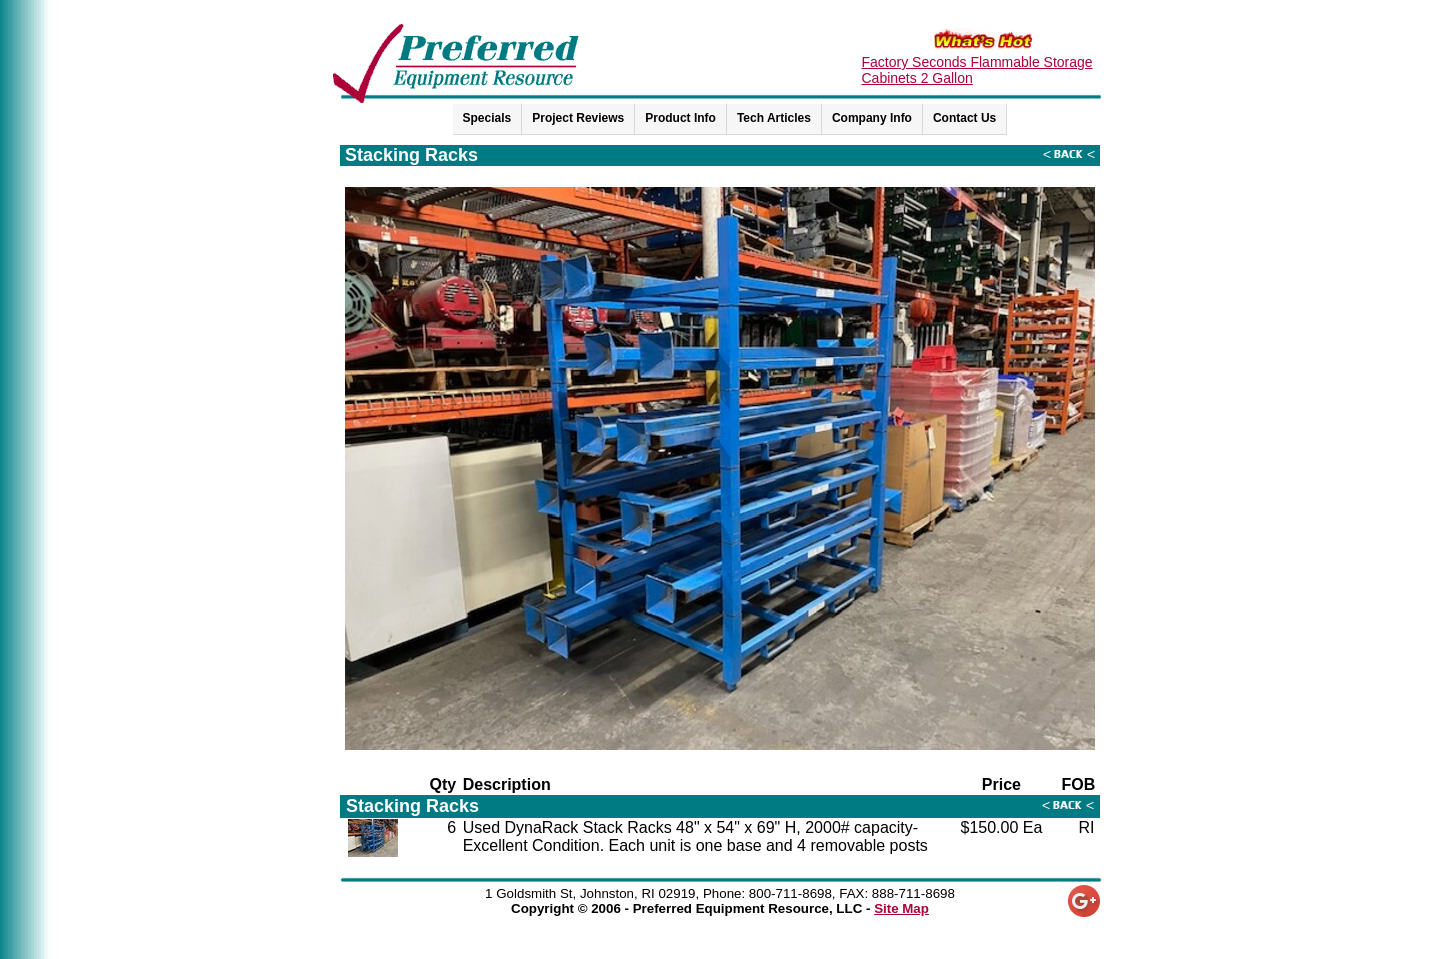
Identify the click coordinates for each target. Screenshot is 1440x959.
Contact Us (964, 118)
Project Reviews (578, 118)
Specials (487, 118)
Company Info (872, 118)
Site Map (901, 908)
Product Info (680, 118)
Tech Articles (774, 118)
